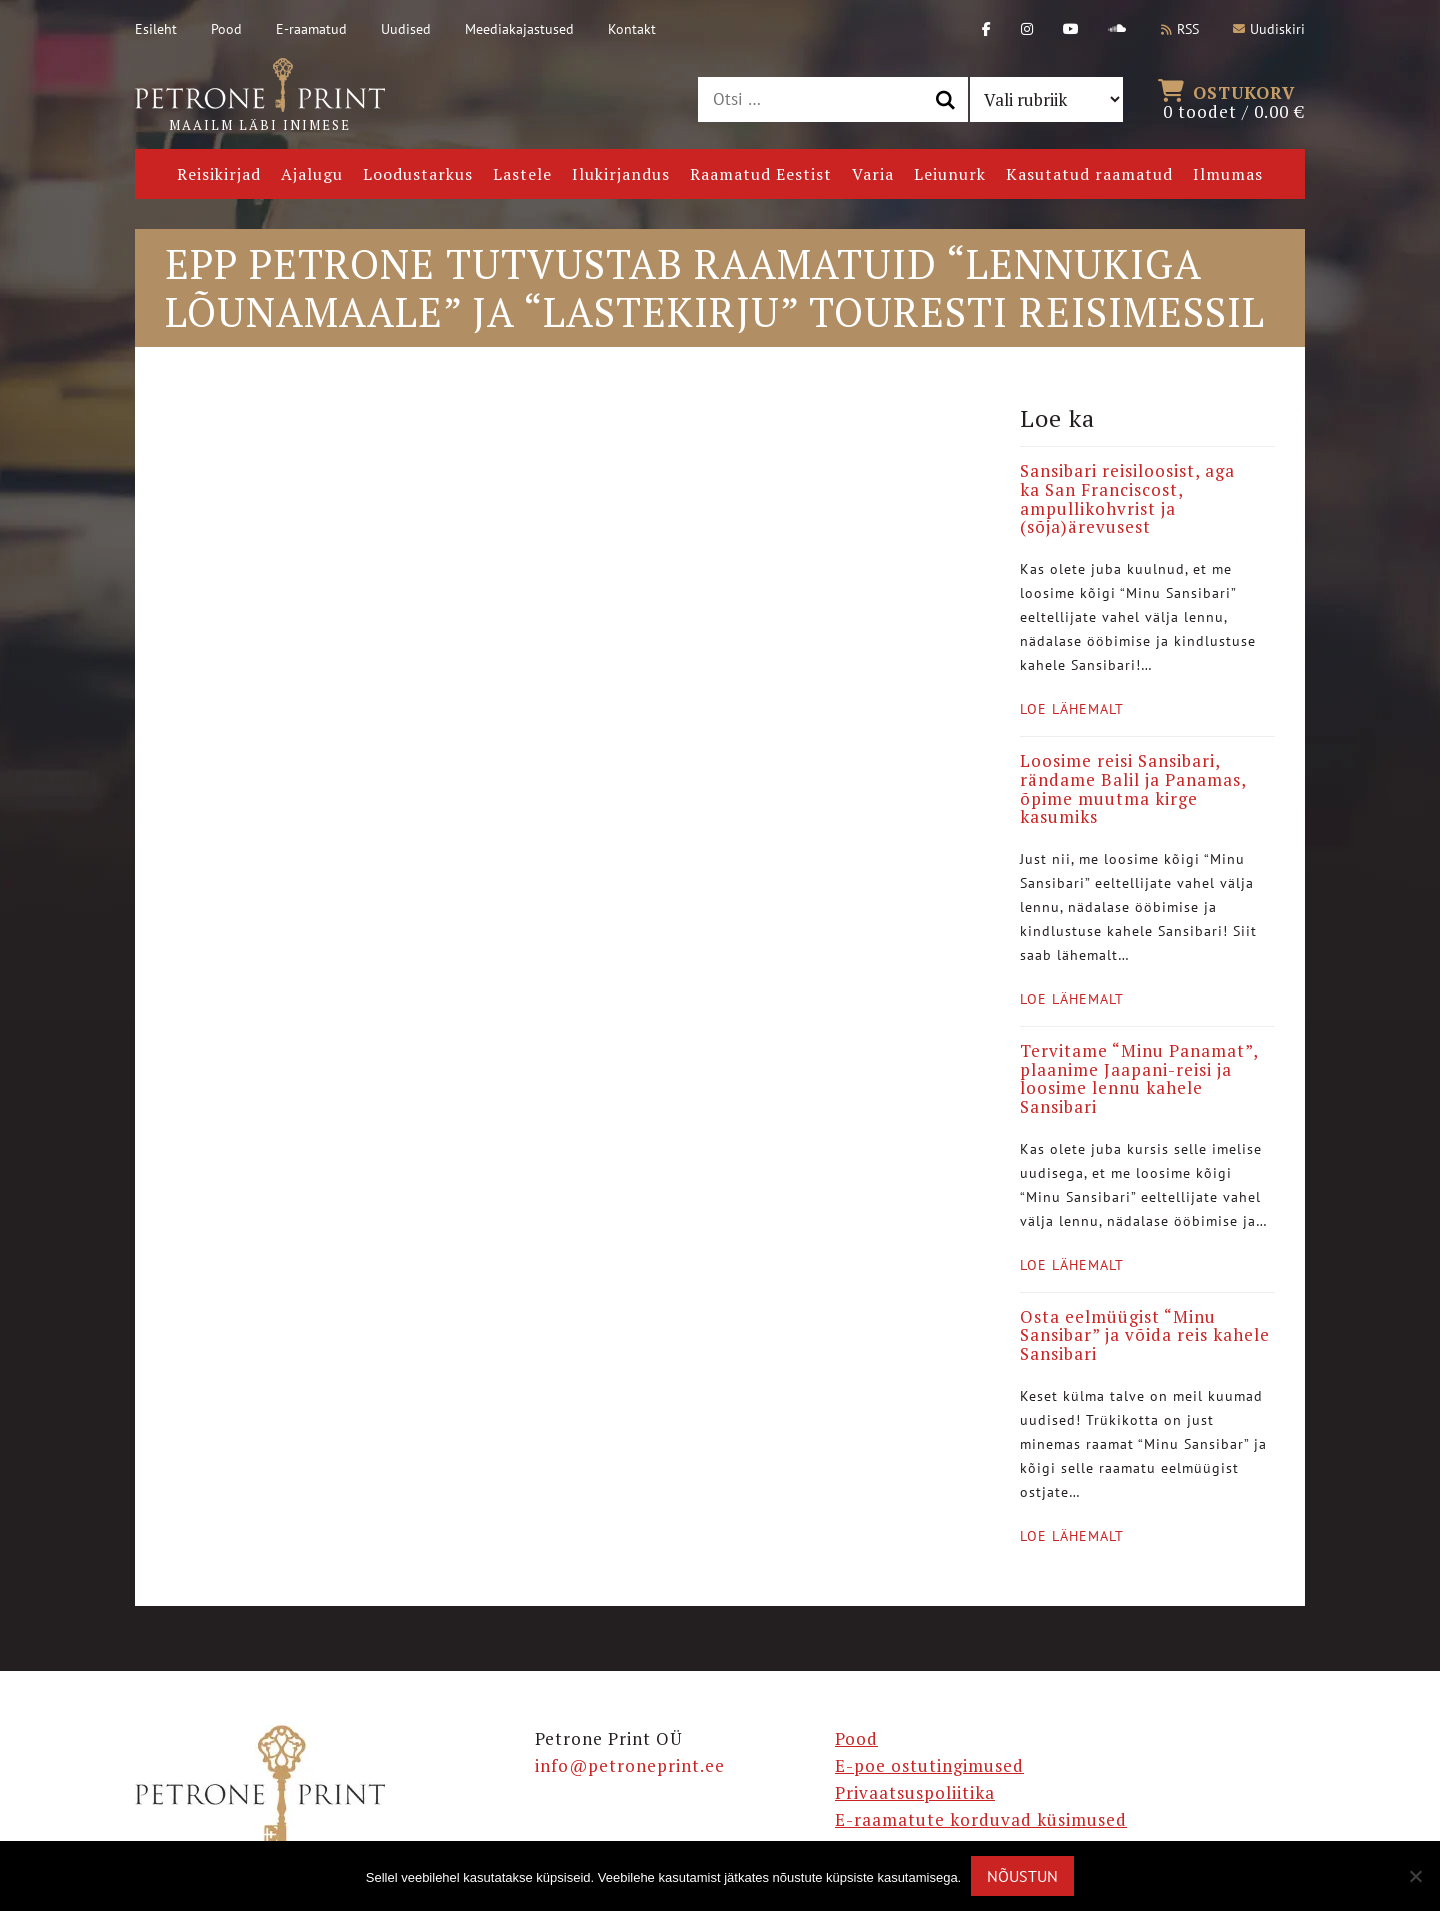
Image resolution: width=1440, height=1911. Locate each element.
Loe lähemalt (1072, 709)
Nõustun (1022, 1876)
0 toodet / (1234, 100)
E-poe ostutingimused (929, 1765)
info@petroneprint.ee (630, 1765)
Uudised (406, 29)
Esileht (156, 29)
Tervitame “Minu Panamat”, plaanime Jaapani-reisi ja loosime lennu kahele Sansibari (1139, 1078)
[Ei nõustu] (1415, 1876)
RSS (1180, 29)
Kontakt (632, 29)
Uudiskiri (1269, 29)
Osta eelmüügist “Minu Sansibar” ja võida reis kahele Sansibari (1145, 1335)
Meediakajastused (519, 29)
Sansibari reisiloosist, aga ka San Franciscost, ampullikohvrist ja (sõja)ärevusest (1127, 498)
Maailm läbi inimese (260, 96)
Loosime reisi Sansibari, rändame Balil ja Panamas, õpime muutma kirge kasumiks (1133, 788)
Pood (226, 29)
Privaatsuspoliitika (915, 1792)
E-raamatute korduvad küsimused (981, 1819)
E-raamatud (311, 29)
